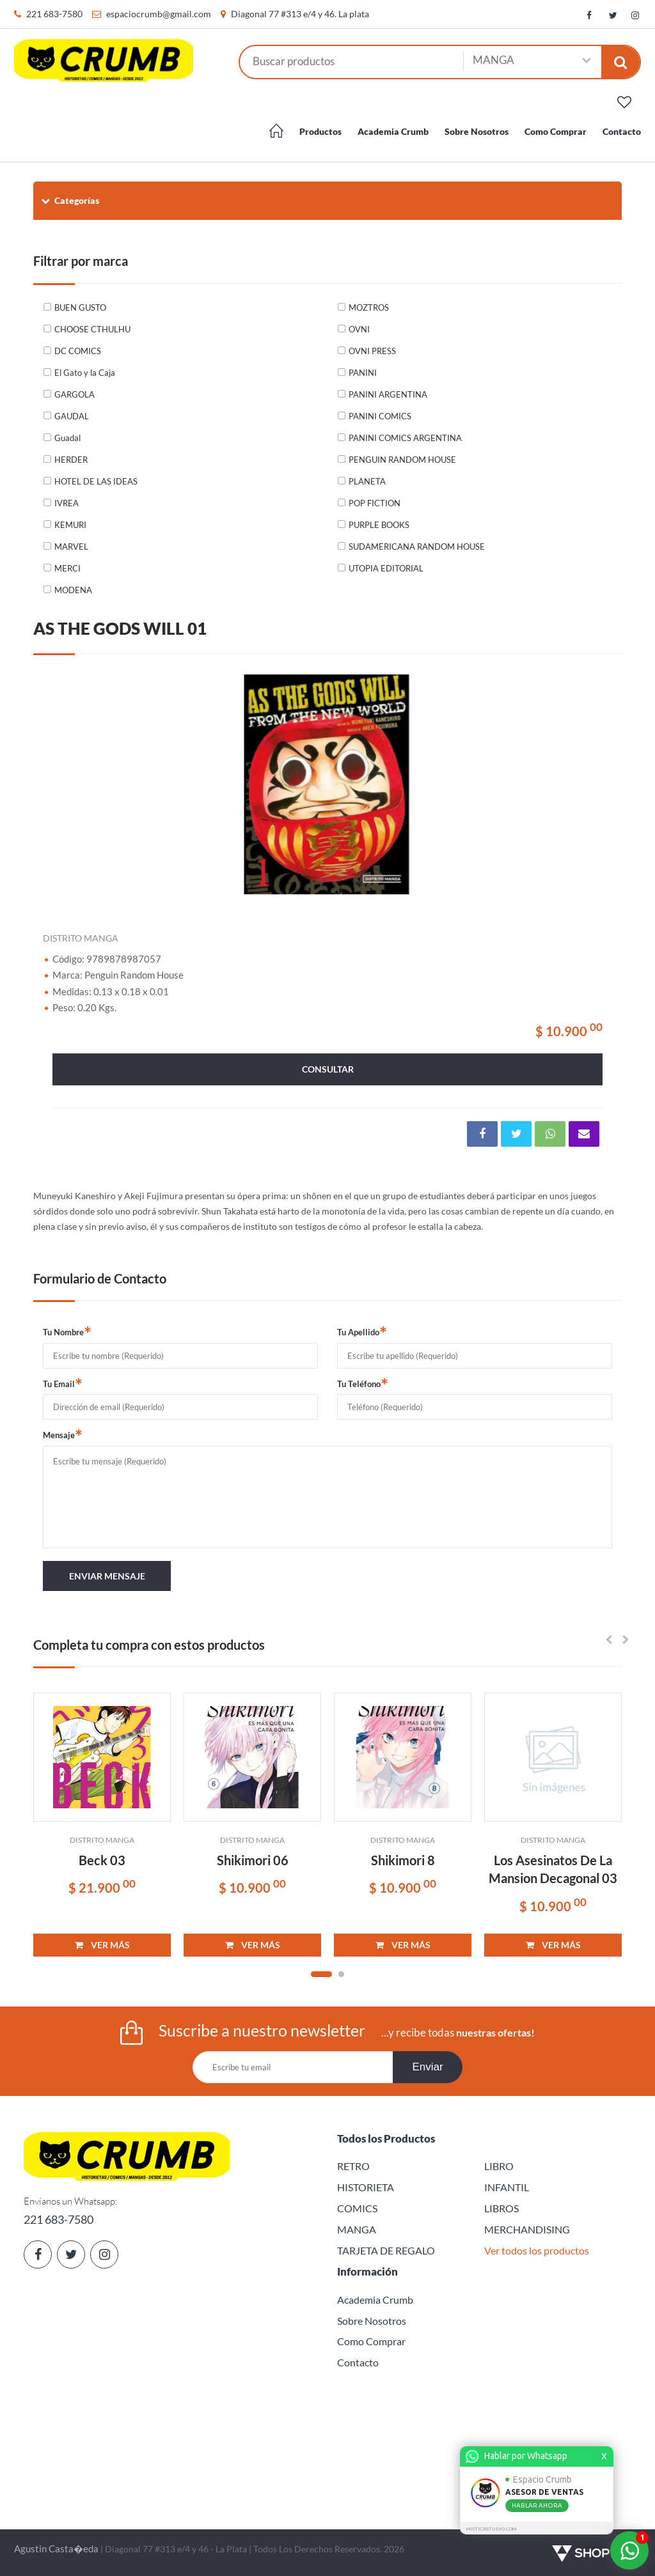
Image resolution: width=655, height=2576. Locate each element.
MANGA (356, 2229)
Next (596, 785)
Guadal (67, 438)
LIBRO (499, 2166)
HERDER (71, 459)
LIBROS (501, 2208)
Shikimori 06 (252, 1860)
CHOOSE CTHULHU (92, 329)
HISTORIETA (365, 2187)
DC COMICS (77, 351)
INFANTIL (506, 2187)
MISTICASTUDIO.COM (493, 2529)
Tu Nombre (67, 1331)
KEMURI (70, 525)
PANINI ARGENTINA (388, 394)
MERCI (67, 568)
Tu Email (63, 1383)
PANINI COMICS (380, 416)
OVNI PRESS (372, 351)
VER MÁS (102, 1944)
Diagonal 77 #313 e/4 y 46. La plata (300, 13)
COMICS (357, 2208)
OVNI (359, 329)
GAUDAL (71, 416)
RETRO (353, 2166)
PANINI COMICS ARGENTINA (405, 438)
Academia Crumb (393, 131)
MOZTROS (369, 307)
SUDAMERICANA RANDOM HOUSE (417, 546)
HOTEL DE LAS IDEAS (96, 481)
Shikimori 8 (403, 1860)
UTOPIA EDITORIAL (386, 568)
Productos (320, 131)
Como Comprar (556, 131)
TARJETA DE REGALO (386, 2250)
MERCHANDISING (527, 2229)
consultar (328, 1069)
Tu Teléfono (362, 1383)
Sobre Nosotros (477, 131)
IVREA (66, 503)
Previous (58, 785)
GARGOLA (74, 394)
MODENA (73, 590)
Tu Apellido (362, 1331)
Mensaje (63, 1434)
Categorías (69, 200)
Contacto (622, 131)
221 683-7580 (54, 13)
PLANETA (367, 481)
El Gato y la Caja (84, 373)
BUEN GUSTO (80, 307)
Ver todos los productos (536, 2250)
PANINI (363, 373)
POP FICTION (374, 503)
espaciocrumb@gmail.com (158, 13)
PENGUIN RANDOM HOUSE (402, 459)
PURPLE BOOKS (379, 525)
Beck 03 (102, 1860)
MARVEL (71, 546)
